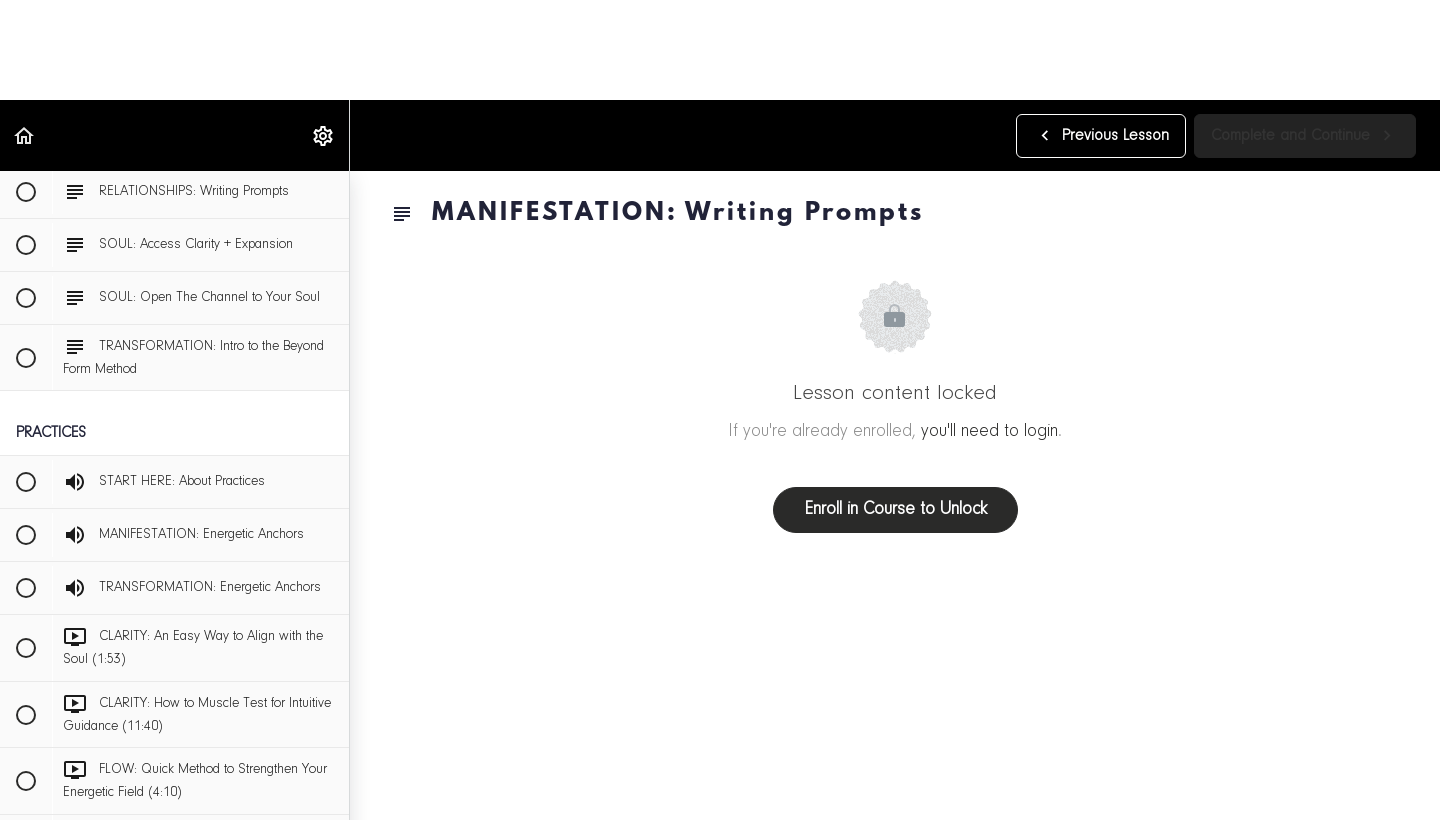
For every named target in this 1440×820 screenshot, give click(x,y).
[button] (25, 135)
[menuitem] (324, 135)
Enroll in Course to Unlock (895, 510)
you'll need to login (989, 432)
